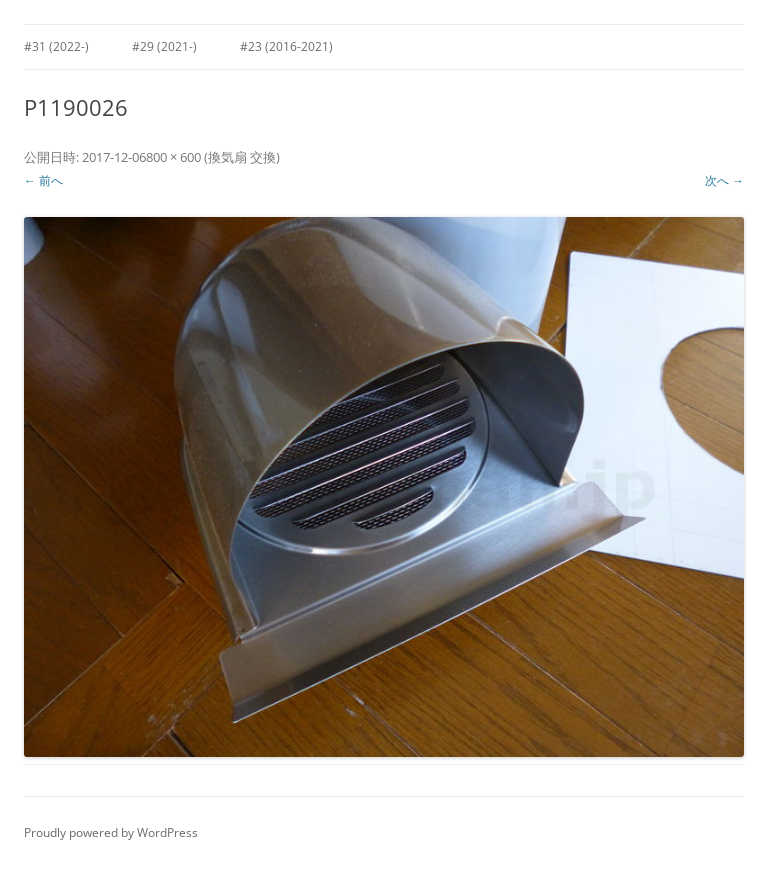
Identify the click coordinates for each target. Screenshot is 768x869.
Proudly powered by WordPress (111, 832)
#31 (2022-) (56, 46)
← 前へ (43, 180)
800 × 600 (173, 157)
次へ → (724, 180)
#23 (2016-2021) (286, 46)
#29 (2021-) (164, 46)
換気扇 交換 (242, 157)
